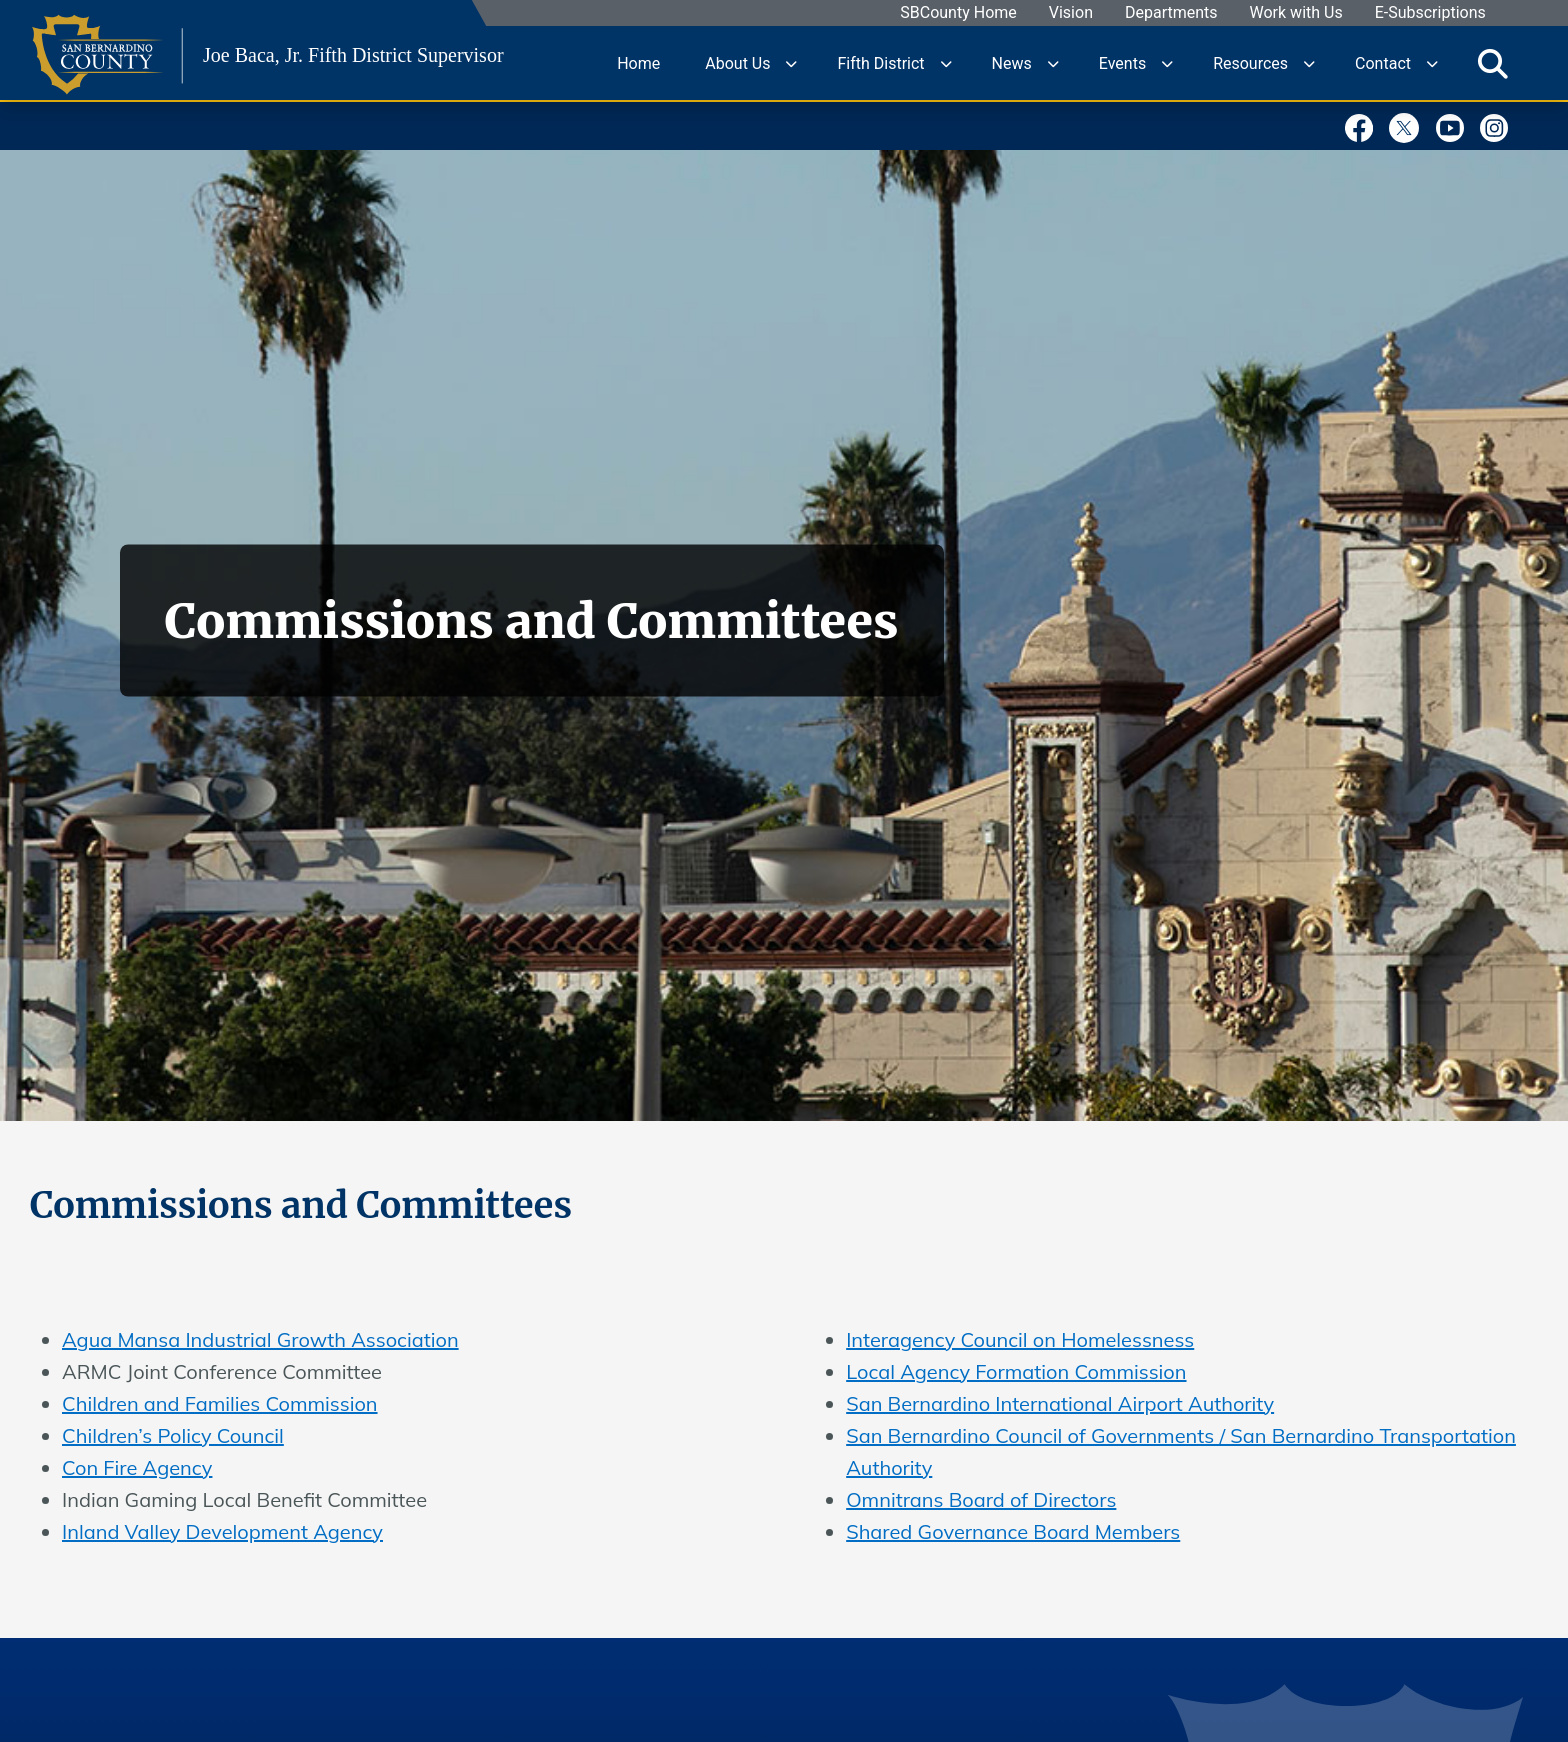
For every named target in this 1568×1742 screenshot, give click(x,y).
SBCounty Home (959, 13)
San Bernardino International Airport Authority (1060, 1403)
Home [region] (638, 62)
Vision (1071, 13)
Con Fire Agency (137, 1467)
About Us (737, 62)
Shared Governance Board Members (1013, 1531)
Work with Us (1296, 13)
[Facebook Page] (1364, 125)
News (1012, 62)
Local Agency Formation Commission (1016, 1371)
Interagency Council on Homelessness (1020, 1339)
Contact (1383, 62)
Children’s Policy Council (173, 1435)
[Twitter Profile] (1409, 125)
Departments (1171, 13)
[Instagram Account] (1499, 125)
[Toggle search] (1493, 63)
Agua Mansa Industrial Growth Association (260, 1339)
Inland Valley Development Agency (222, 1531)
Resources (1250, 62)
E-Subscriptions (1430, 13)
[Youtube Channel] (1455, 125)
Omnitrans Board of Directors (981, 1499)
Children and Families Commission (220, 1403)
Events (1122, 62)
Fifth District (880, 62)
